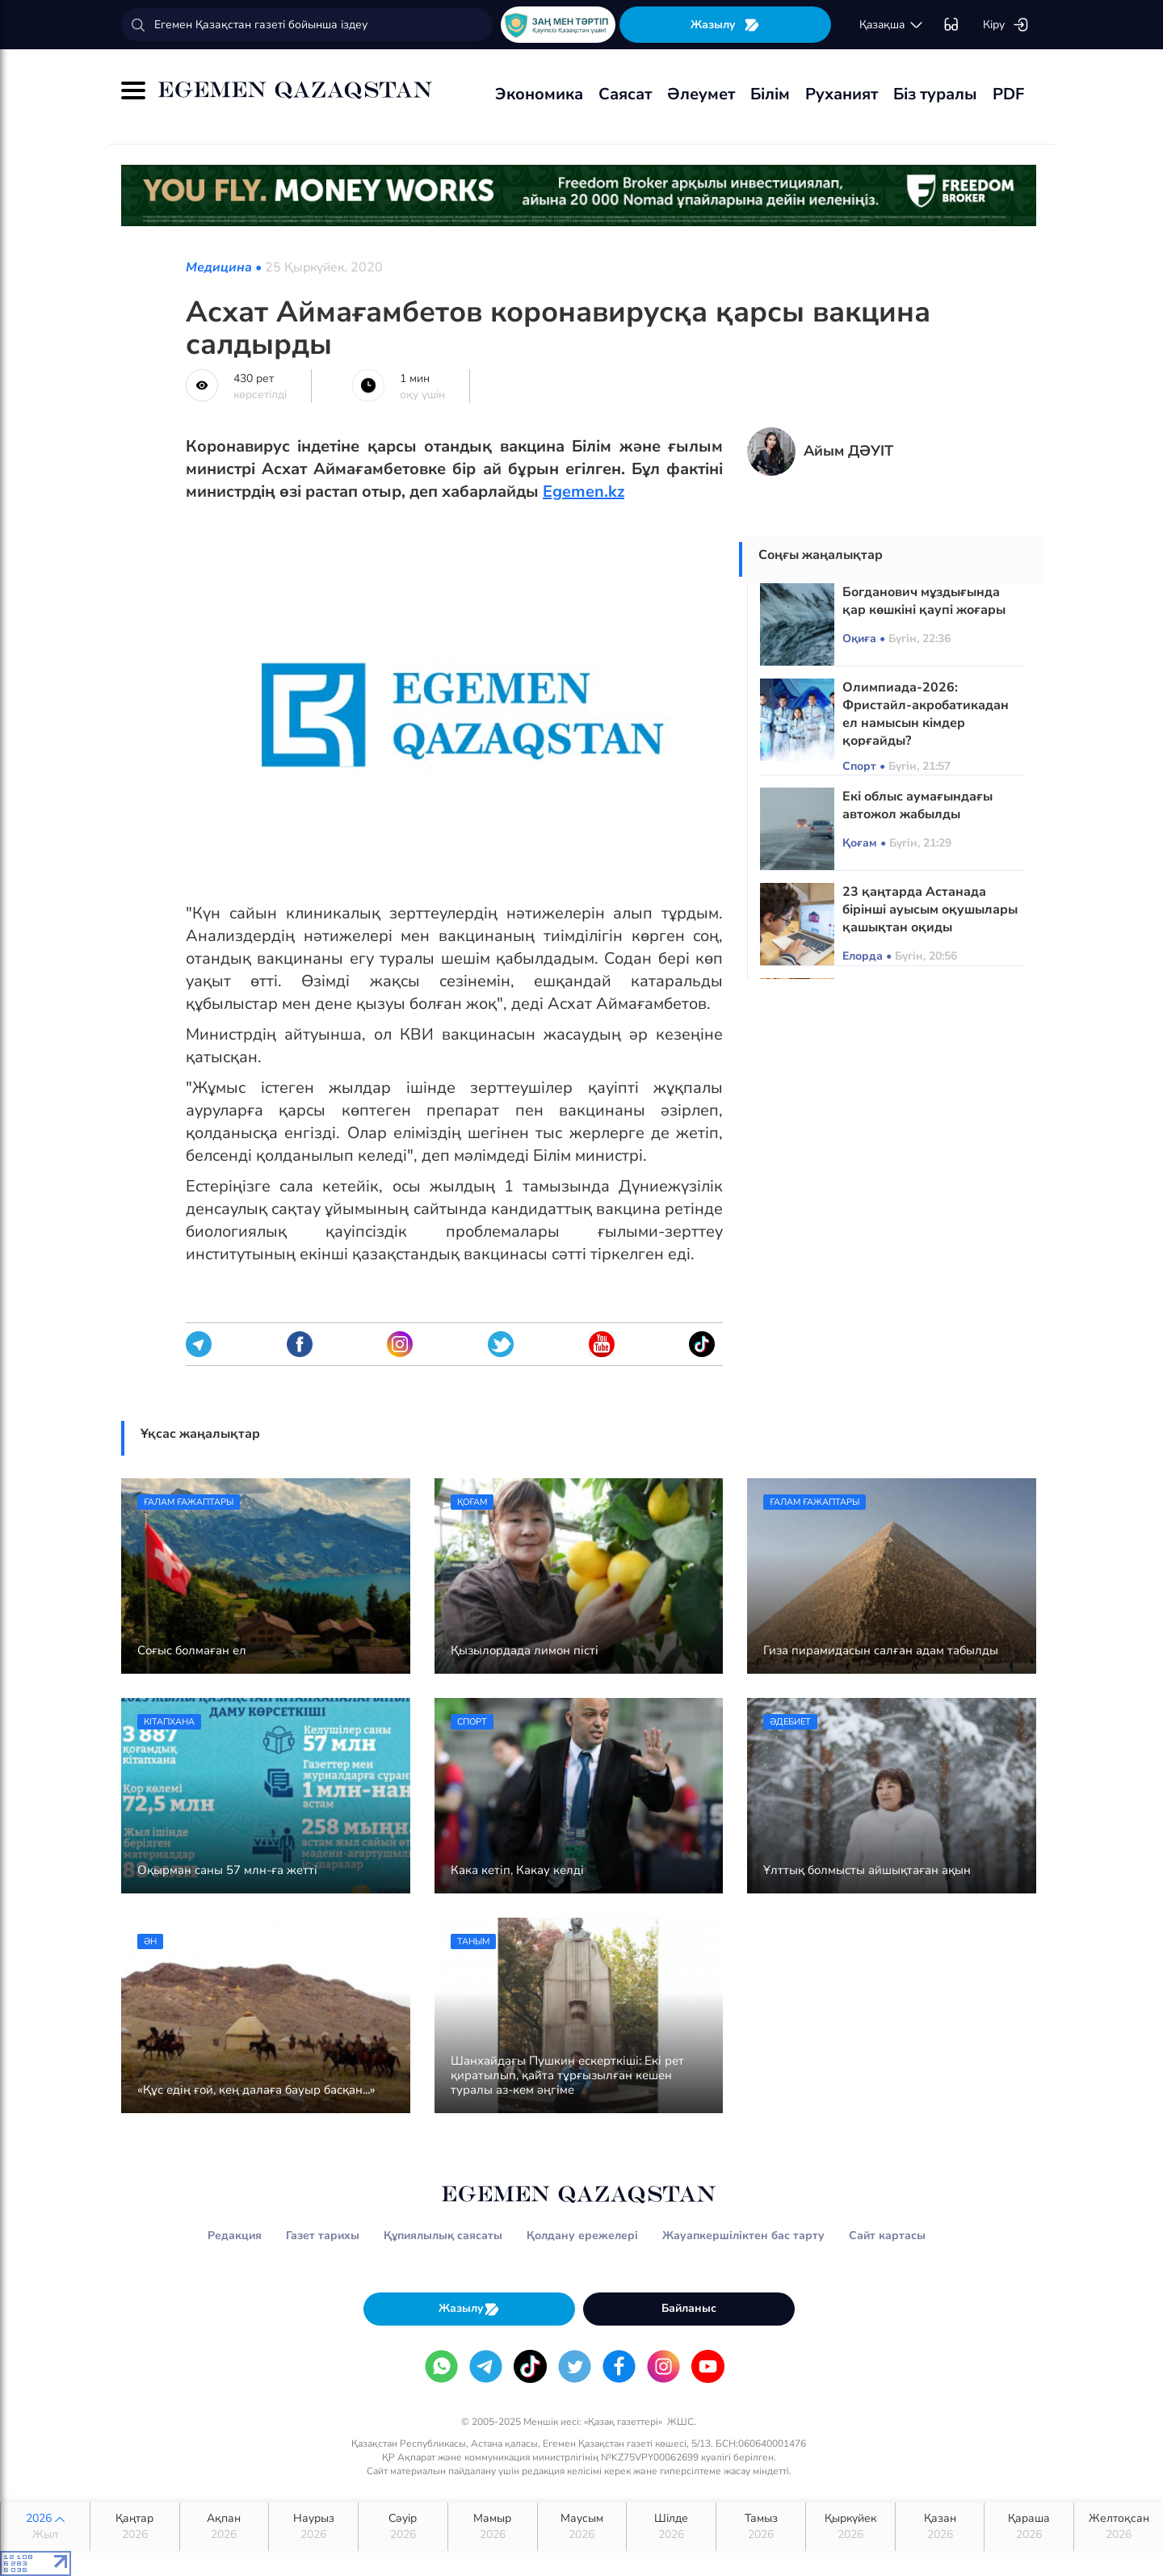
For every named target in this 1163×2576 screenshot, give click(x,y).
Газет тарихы (322, 2235)
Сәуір (403, 2527)
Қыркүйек (850, 2527)
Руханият (841, 94)
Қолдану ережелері (582, 2235)
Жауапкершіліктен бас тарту (743, 2235)
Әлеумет (701, 94)
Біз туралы (935, 94)
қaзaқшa (891, 25)
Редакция (235, 2235)
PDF (1008, 94)
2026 (45, 2527)
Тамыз (760, 2527)
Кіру (1006, 25)
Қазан (940, 2527)
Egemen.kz (583, 491)
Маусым (582, 2527)
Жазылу (725, 24)
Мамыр (492, 2527)
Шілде (671, 2527)
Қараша (1029, 2527)
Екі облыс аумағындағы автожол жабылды (917, 805)
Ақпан (224, 2527)
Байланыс (688, 2308)
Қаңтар (135, 2527)
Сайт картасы (887, 2235)
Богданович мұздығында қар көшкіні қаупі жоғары (924, 601)
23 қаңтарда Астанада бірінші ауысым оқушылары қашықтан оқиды (930, 909)
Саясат (625, 94)
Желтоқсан (1118, 2527)
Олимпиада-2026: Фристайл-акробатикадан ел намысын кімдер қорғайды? (925, 714)
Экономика (539, 94)
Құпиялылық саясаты (443, 2235)
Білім (770, 94)
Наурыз (313, 2527)
